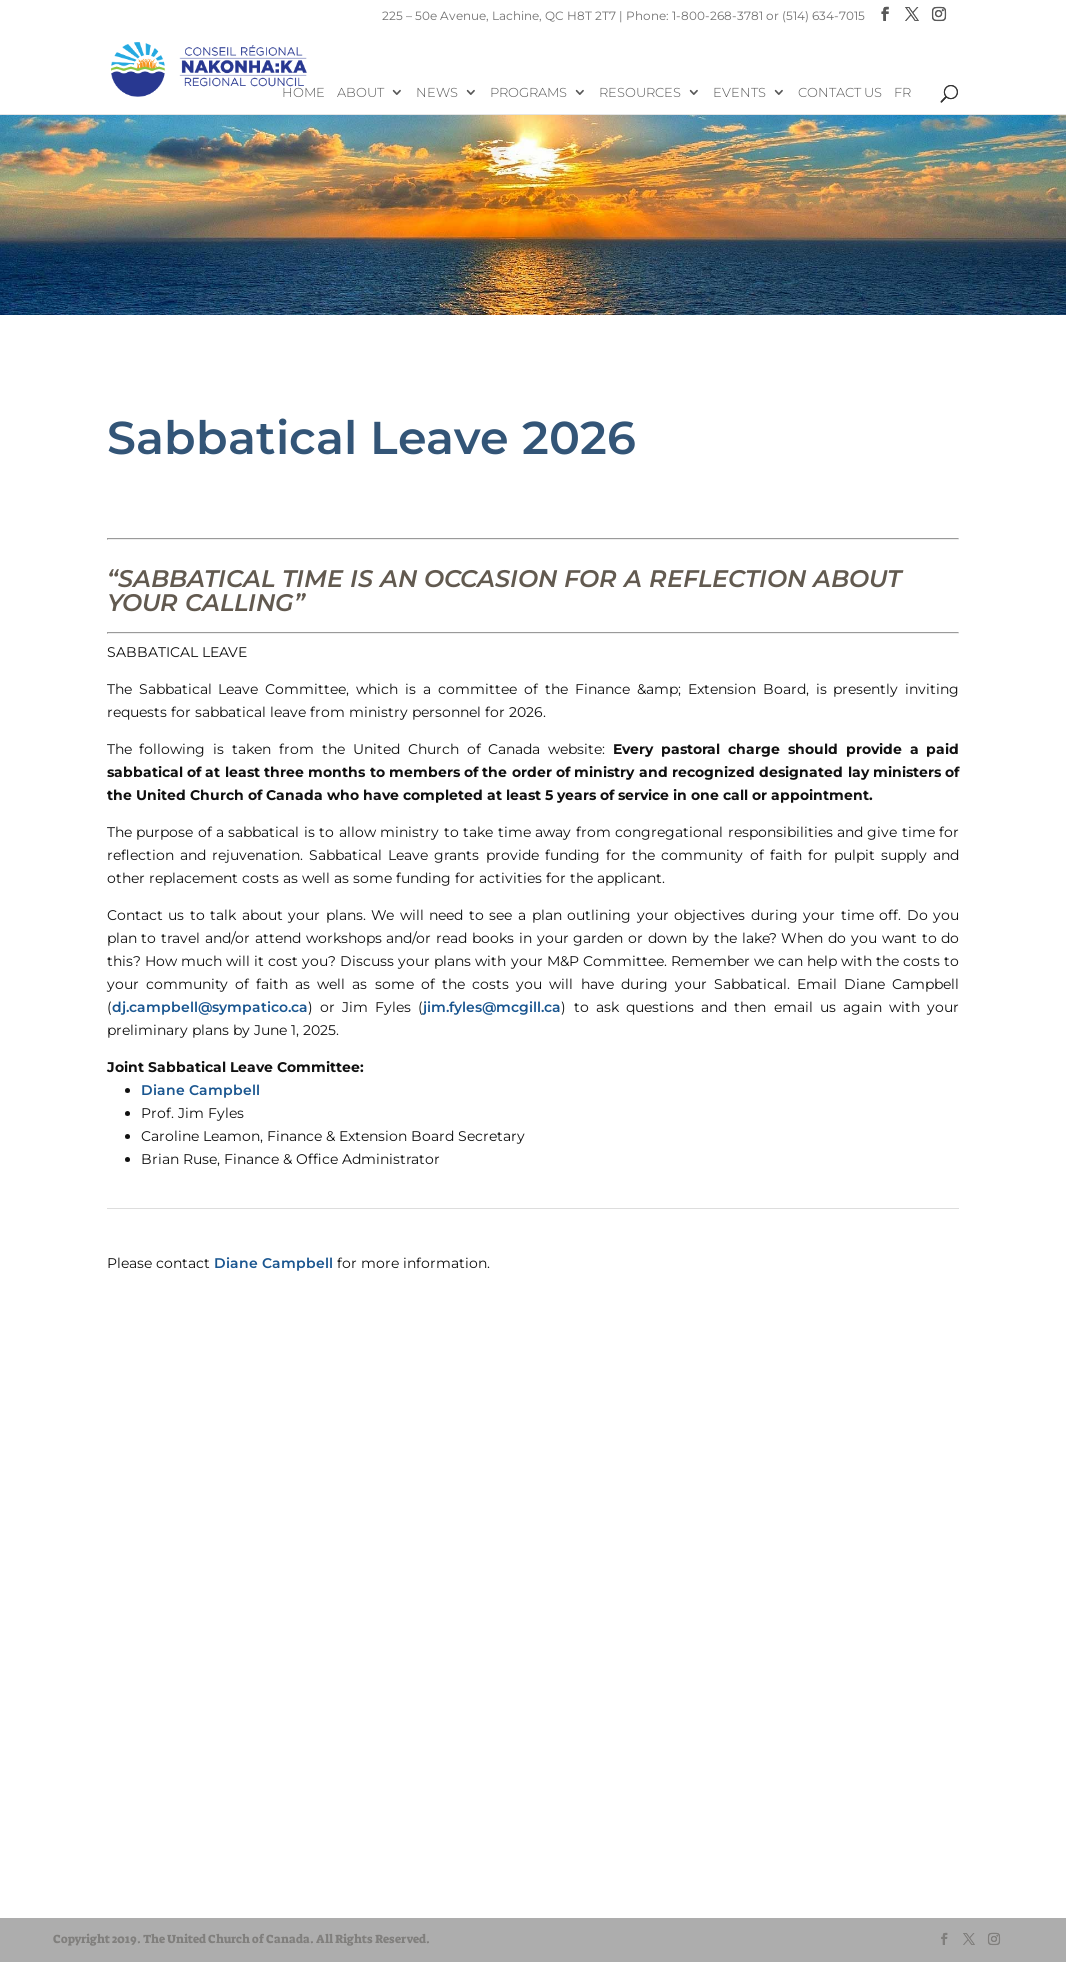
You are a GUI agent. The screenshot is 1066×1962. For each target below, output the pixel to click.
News (437, 92)
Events (739, 92)
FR (902, 92)
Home (303, 92)
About (360, 92)
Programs (528, 92)
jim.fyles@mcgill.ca (492, 1007)
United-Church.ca (137, 1831)
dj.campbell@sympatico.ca (210, 1007)
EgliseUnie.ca (123, 1850)
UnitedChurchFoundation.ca (170, 1869)
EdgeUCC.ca (121, 1888)
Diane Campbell (200, 1090)
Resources (640, 92)
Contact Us (840, 92)
